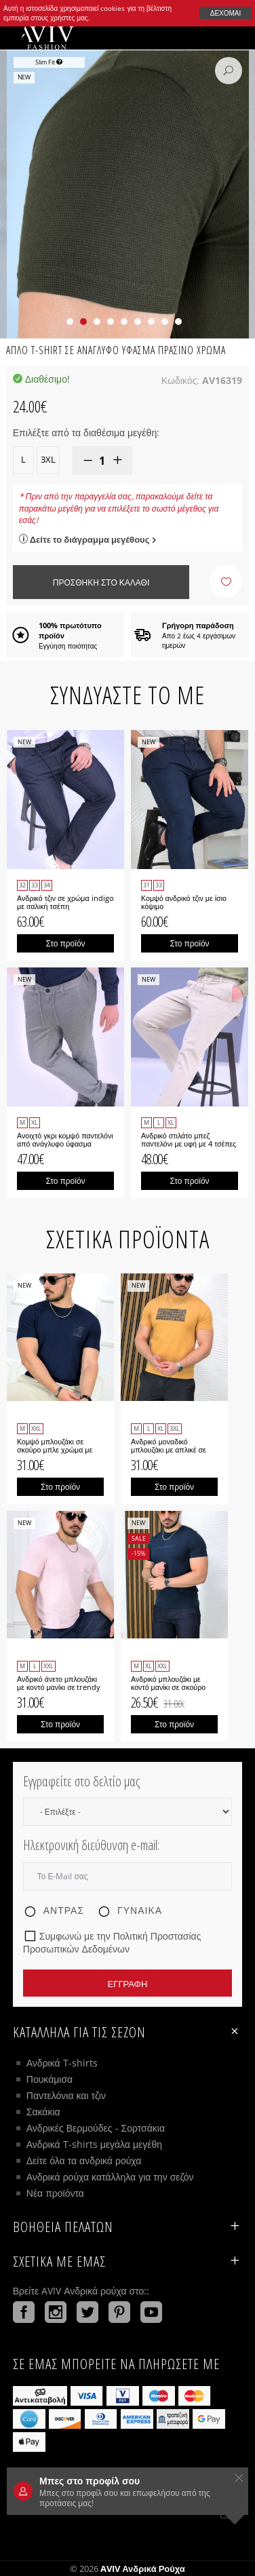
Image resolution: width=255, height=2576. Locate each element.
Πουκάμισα (49, 2079)
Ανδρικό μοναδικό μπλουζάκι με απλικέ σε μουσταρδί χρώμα (168, 1450)
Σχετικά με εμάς (127, 2261)
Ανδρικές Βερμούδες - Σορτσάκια (95, 2127)
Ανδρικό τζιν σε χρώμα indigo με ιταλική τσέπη (65, 902)
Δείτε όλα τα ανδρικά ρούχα (84, 2160)
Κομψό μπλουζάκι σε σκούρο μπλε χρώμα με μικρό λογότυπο (54, 1450)
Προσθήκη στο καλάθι (101, 582)
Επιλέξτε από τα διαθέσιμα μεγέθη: (86, 432)
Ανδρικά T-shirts (62, 2062)
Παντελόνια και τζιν (66, 2095)
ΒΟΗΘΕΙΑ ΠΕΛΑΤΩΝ (127, 2226)
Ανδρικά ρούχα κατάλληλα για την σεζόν (110, 2176)
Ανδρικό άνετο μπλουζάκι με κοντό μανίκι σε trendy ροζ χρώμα (59, 1687)
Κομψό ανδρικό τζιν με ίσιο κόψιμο (184, 902)
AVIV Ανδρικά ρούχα (142, 2568)
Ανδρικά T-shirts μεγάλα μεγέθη (94, 2144)
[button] (69, 321)
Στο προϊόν (65, 943)
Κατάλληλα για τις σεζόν (127, 2031)
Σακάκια (43, 2111)
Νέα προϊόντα (55, 2193)
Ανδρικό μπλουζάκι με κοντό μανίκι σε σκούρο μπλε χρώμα (168, 1687)
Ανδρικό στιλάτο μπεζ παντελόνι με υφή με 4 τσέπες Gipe (189, 1144)
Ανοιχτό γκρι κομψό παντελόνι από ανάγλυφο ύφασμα (65, 1140)
